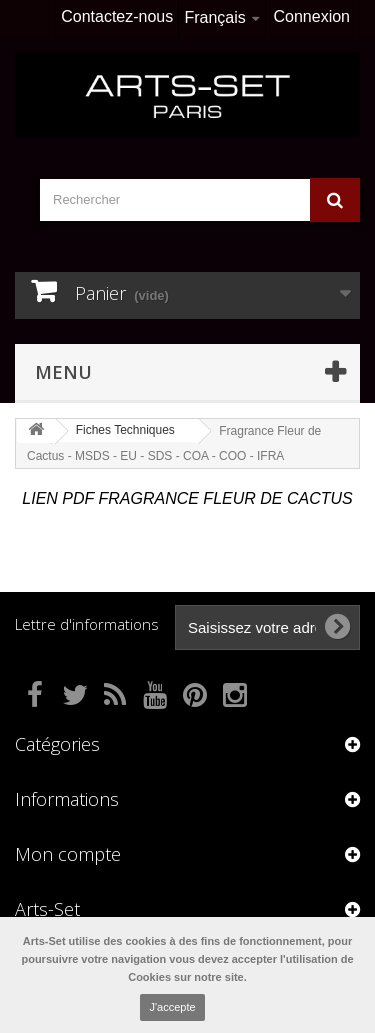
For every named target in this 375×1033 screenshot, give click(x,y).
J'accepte (172, 1007)
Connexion (312, 16)
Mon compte (68, 854)
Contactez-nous (117, 16)
